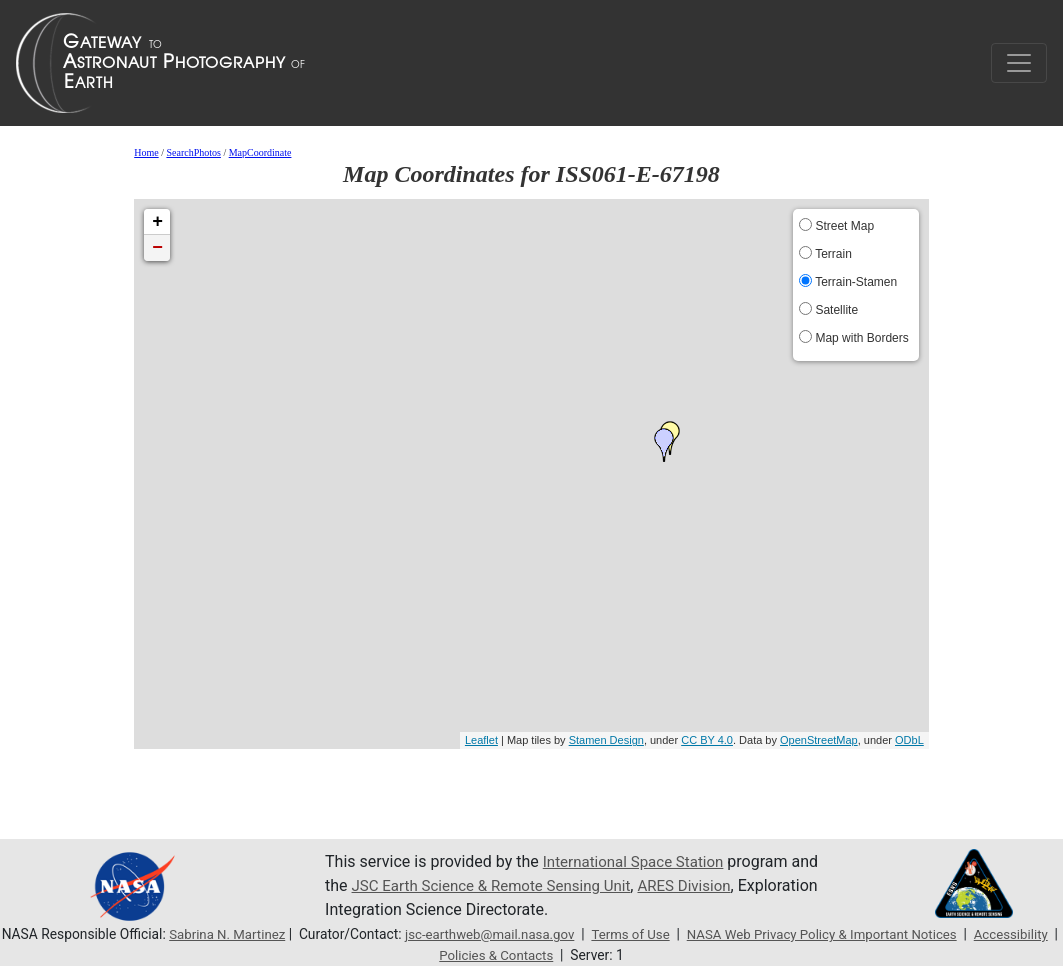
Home (146, 152)
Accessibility (428, 955)
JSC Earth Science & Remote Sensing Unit (530, 885)
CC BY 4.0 (707, 740)
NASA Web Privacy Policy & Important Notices (875, 934)
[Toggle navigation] (1019, 63)
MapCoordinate (260, 152)
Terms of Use (676, 934)
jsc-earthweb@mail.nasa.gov (530, 934)
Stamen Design (606, 740)
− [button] (157, 248)
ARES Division (735, 885)
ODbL (909, 740)
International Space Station (639, 861)
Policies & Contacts (543, 955)
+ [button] (157, 222)
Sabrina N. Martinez (261, 934)
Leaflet (481, 740)
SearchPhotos (193, 152)
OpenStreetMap (819, 740)
